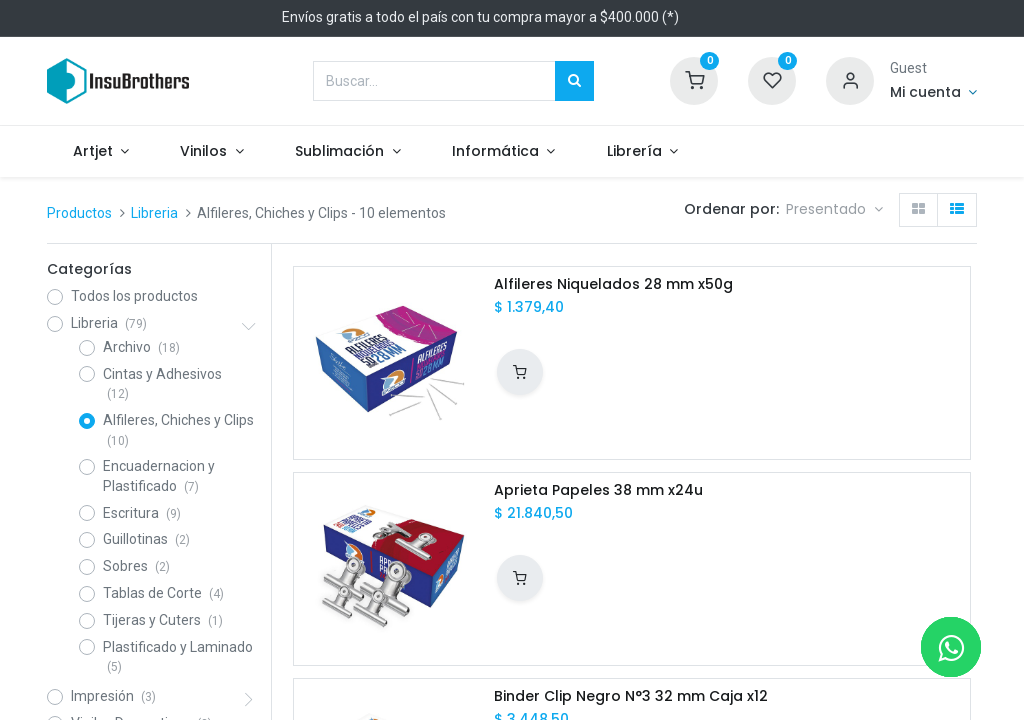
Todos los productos (134, 296)
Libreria (154, 213)
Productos (79, 213)
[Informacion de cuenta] (933, 93)
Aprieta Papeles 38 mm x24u (598, 490)
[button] (834, 210)
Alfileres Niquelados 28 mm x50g (613, 284)
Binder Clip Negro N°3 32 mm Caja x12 (631, 696)
